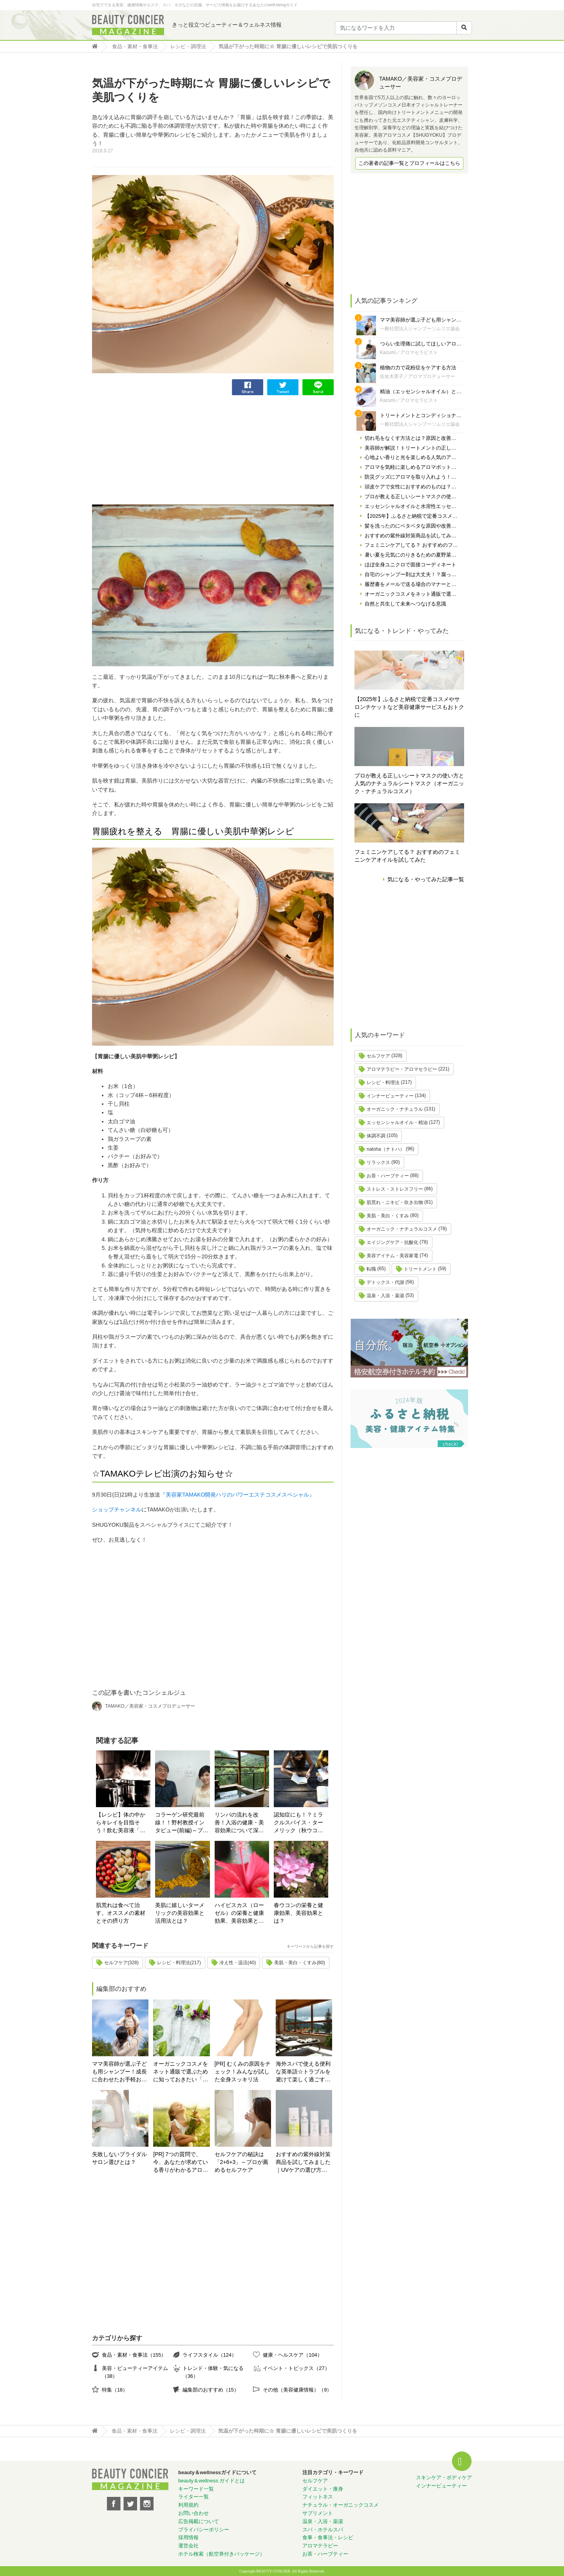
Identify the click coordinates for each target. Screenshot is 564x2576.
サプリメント (317, 2513)
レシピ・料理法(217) (179, 1962)
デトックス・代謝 (385, 1282)
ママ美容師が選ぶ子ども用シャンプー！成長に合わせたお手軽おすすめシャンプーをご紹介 (119, 2072)
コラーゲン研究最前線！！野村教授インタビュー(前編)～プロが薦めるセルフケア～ (181, 1823)
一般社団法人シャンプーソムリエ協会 (420, 328)
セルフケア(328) (121, 1962)
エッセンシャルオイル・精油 (397, 1122)
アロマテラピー (320, 2546)
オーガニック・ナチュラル (395, 1109)
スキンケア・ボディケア (444, 2477)
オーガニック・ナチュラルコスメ (402, 1229)
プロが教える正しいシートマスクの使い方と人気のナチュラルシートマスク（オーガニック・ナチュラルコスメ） (409, 783)
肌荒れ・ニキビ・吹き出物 (395, 1202)
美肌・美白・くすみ (388, 1215)
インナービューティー (390, 1096)
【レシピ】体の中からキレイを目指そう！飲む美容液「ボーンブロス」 (120, 1823)
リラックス (378, 1162)
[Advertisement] (150, 450)
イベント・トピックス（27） (296, 2368)
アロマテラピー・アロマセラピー (402, 1069)
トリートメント (420, 1269)
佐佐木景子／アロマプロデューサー (417, 376)
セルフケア (378, 1056)
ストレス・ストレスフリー (395, 1189)
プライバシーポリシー (203, 2530)
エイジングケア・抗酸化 (392, 1242)
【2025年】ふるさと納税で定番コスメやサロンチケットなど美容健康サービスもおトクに (409, 707)
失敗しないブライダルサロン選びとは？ (119, 2158)
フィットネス (317, 2497)
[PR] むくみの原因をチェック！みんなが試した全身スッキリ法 (243, 2071)
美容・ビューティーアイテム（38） (135, 2372)
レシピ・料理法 (383, 1082)
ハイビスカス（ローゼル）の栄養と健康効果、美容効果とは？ (239, 1913)
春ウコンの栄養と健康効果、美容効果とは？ (298, 1913)
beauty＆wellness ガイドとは (211, 2481)
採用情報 (188, 2537)
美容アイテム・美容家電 (392, 1255)
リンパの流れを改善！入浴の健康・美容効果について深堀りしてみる (239, 1823)
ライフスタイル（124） (210, 2355)
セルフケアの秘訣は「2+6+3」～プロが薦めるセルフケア (242, 2162)
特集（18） (115, 2390)
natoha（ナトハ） (386, 1149)
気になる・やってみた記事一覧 (425, 879)
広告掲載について (198, 2521)
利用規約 (188, 2505)
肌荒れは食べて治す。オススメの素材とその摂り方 (120, 1913)
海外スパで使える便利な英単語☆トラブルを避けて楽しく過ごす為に (303, 2072)
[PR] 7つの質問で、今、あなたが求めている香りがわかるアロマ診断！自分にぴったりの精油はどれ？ (180, 2162)
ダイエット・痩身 (322, 2489)
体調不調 (376, 1136)
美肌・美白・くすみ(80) (299, 1962)
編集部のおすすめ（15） (211, 2390)
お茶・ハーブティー (388, 1176)
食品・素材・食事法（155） (134, 2355)
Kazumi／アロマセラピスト (409, 352)
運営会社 (188, 2546)
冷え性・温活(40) (237, 1962)
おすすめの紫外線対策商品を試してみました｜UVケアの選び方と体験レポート (303, 2162)
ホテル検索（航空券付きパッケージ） (221, 2554)
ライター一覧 (193, 2497)
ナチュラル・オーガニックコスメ (340, 2505)
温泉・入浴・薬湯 (385, 1295)
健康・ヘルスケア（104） (292, 2355)
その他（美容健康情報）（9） (297, 2390)
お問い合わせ (193, 2513)
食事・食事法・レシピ (327, 2537)
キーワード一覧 (196, 2489)
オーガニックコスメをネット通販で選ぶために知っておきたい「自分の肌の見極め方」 (180, 2072)
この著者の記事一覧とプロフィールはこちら (409, 163)
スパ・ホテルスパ (322, 2530)
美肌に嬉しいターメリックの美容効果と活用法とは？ (179, 1913)
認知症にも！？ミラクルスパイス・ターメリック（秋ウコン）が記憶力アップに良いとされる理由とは (298, 1823)
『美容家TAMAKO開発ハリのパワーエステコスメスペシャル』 (237, 1494)
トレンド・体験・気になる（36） (213, 2372)
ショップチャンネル (116, 1509)
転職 (371, 1269)
